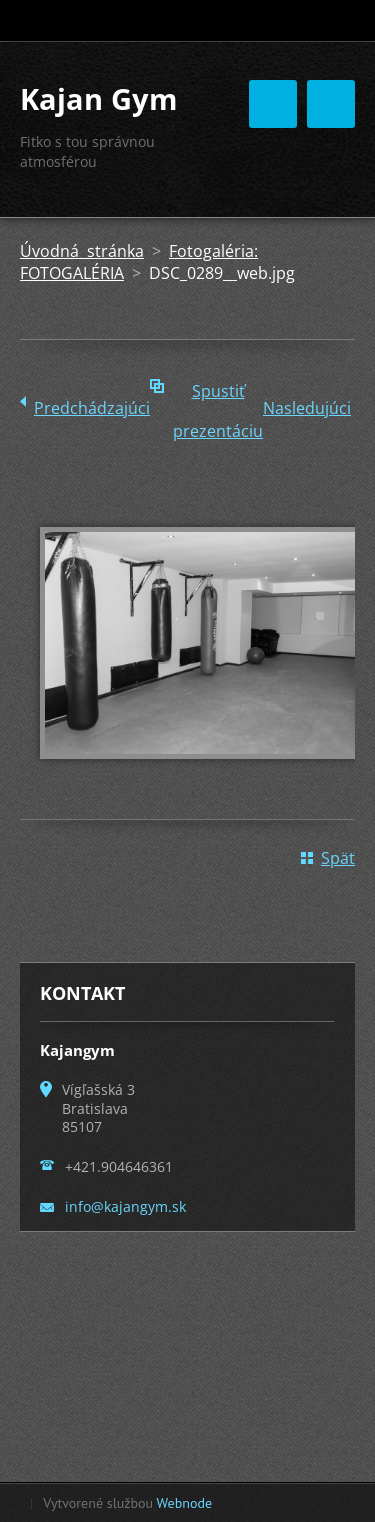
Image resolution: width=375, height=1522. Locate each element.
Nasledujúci (307, 408)
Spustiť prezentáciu (218, 395)
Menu (331, 104)
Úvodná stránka (82, 251)
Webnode (184, 1503)
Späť (338, 858)
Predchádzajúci (92, 408)
